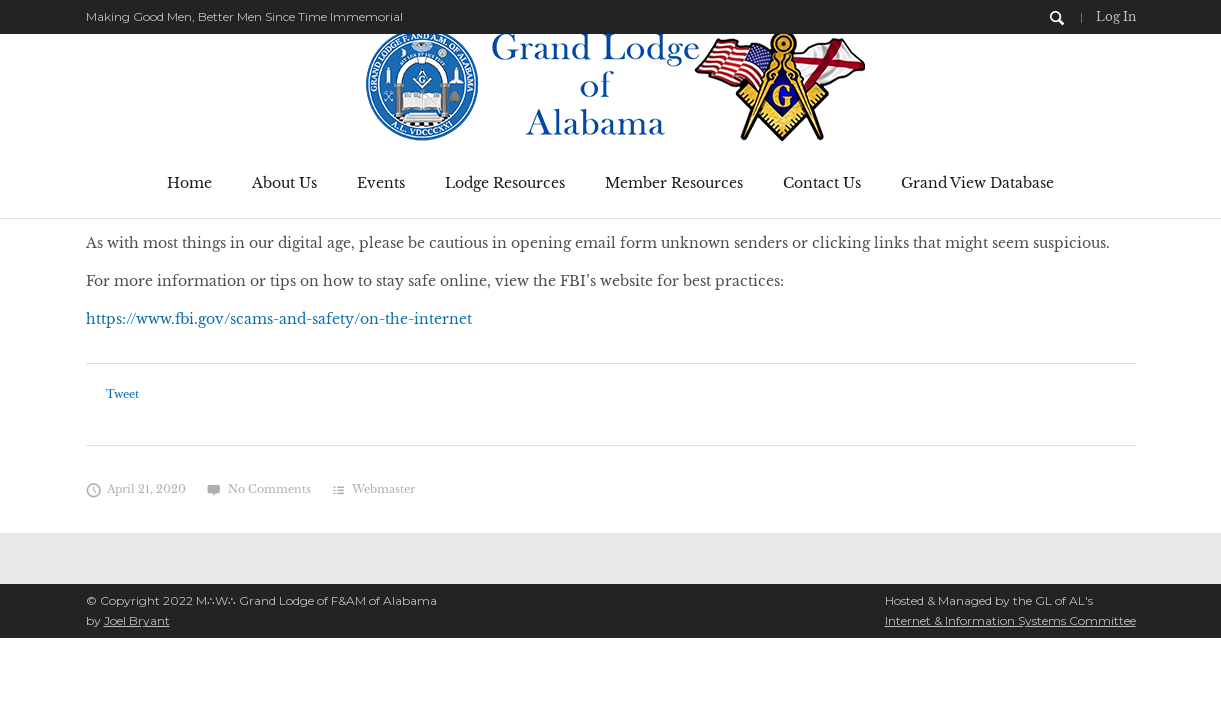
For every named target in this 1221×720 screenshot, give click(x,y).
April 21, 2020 (136, 489)
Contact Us (822, 183)
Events (381, 183)
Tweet (122, 394)
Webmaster (383, 489)
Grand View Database (977, 183)
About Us (284, 183)
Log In (1116, 16)
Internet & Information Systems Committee (1010, 620)
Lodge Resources (505, 183)
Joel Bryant (137, 620)
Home (189, 183)
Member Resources (674, 183)
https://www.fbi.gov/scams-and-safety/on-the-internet (279, 319)
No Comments (258, 489)
